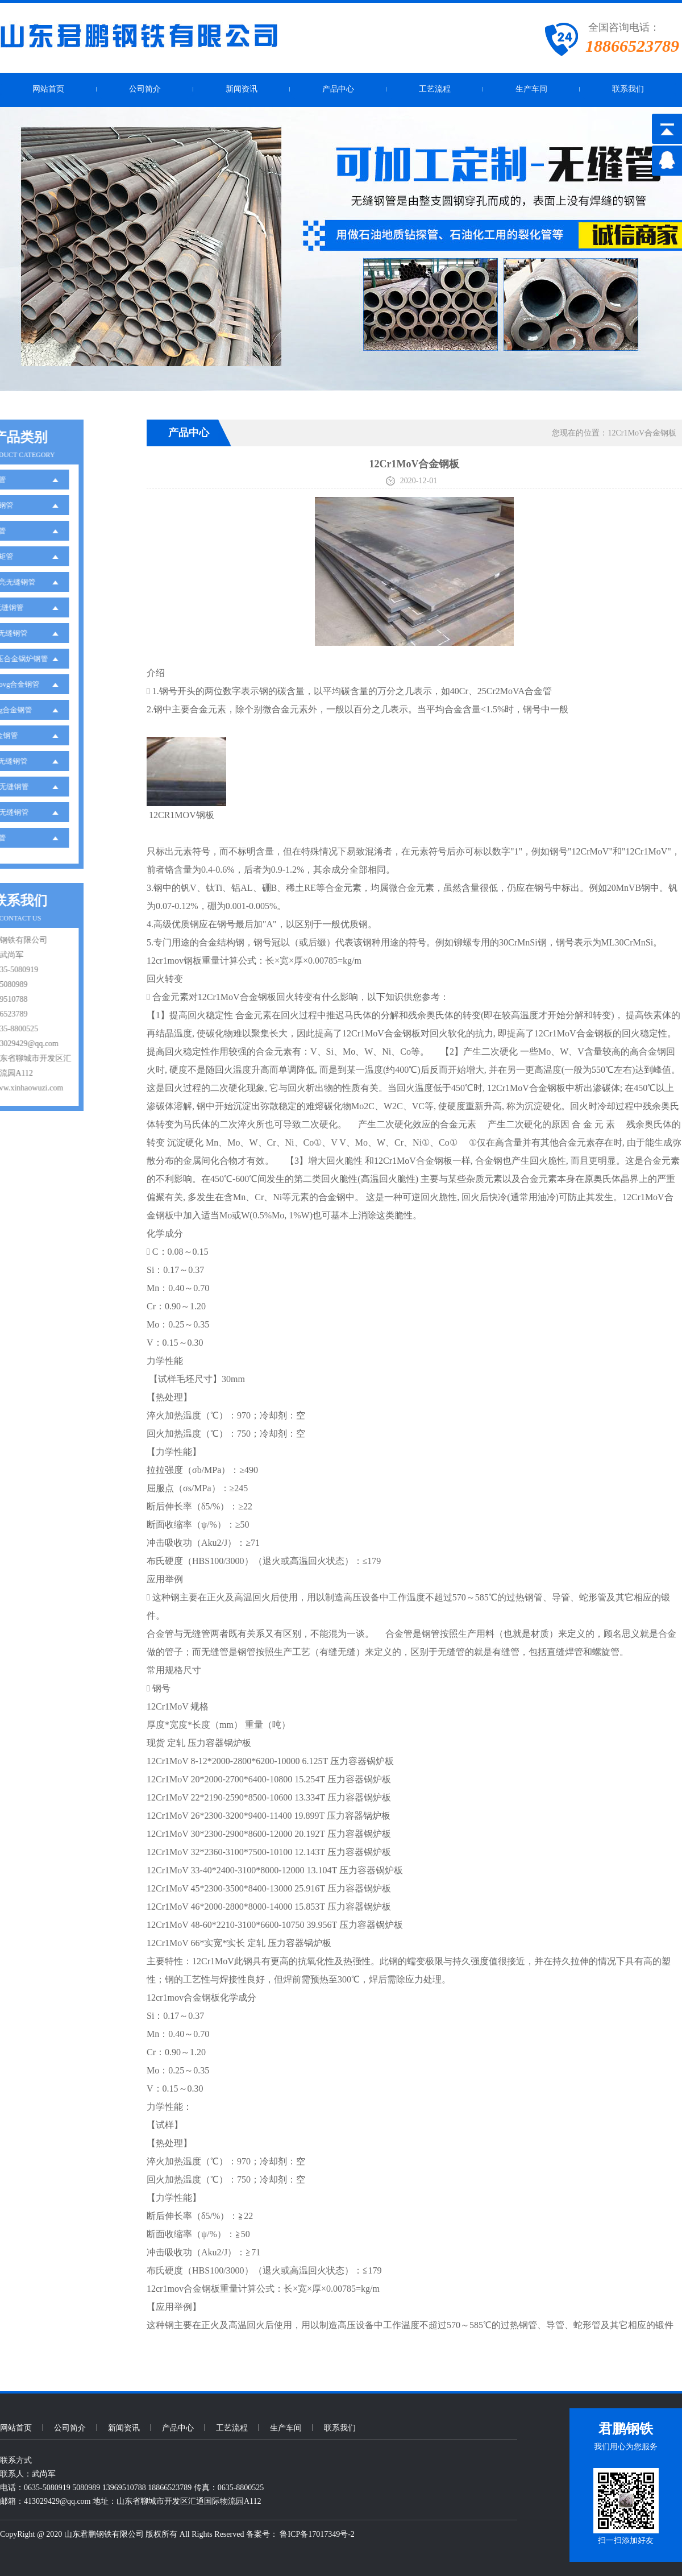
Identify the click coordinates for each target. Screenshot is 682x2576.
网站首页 (48, 89)
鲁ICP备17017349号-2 (317, 2534)
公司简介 (145, 89)
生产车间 (531, 89)
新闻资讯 (241, 89)
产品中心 (338, 89)
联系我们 (628, 89)
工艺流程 (435, 89)
